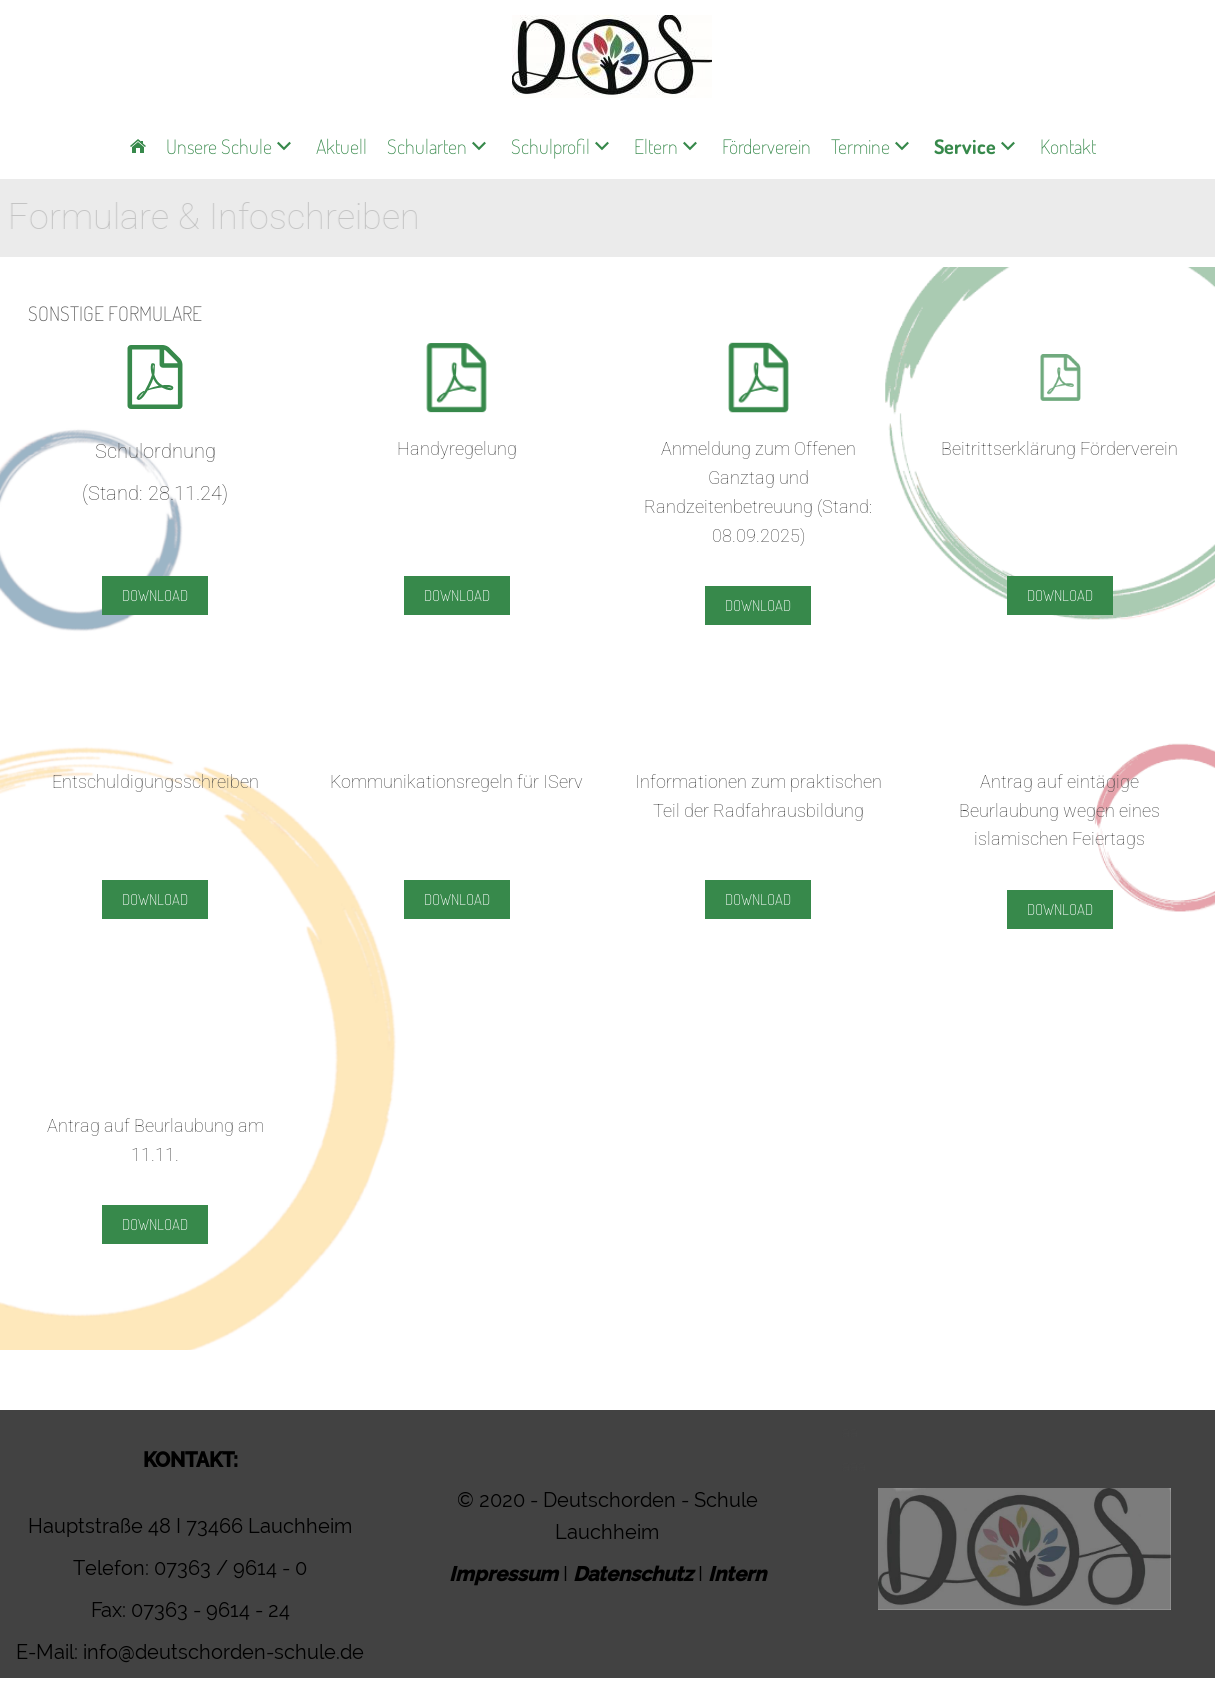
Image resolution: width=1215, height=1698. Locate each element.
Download (155, 595)
